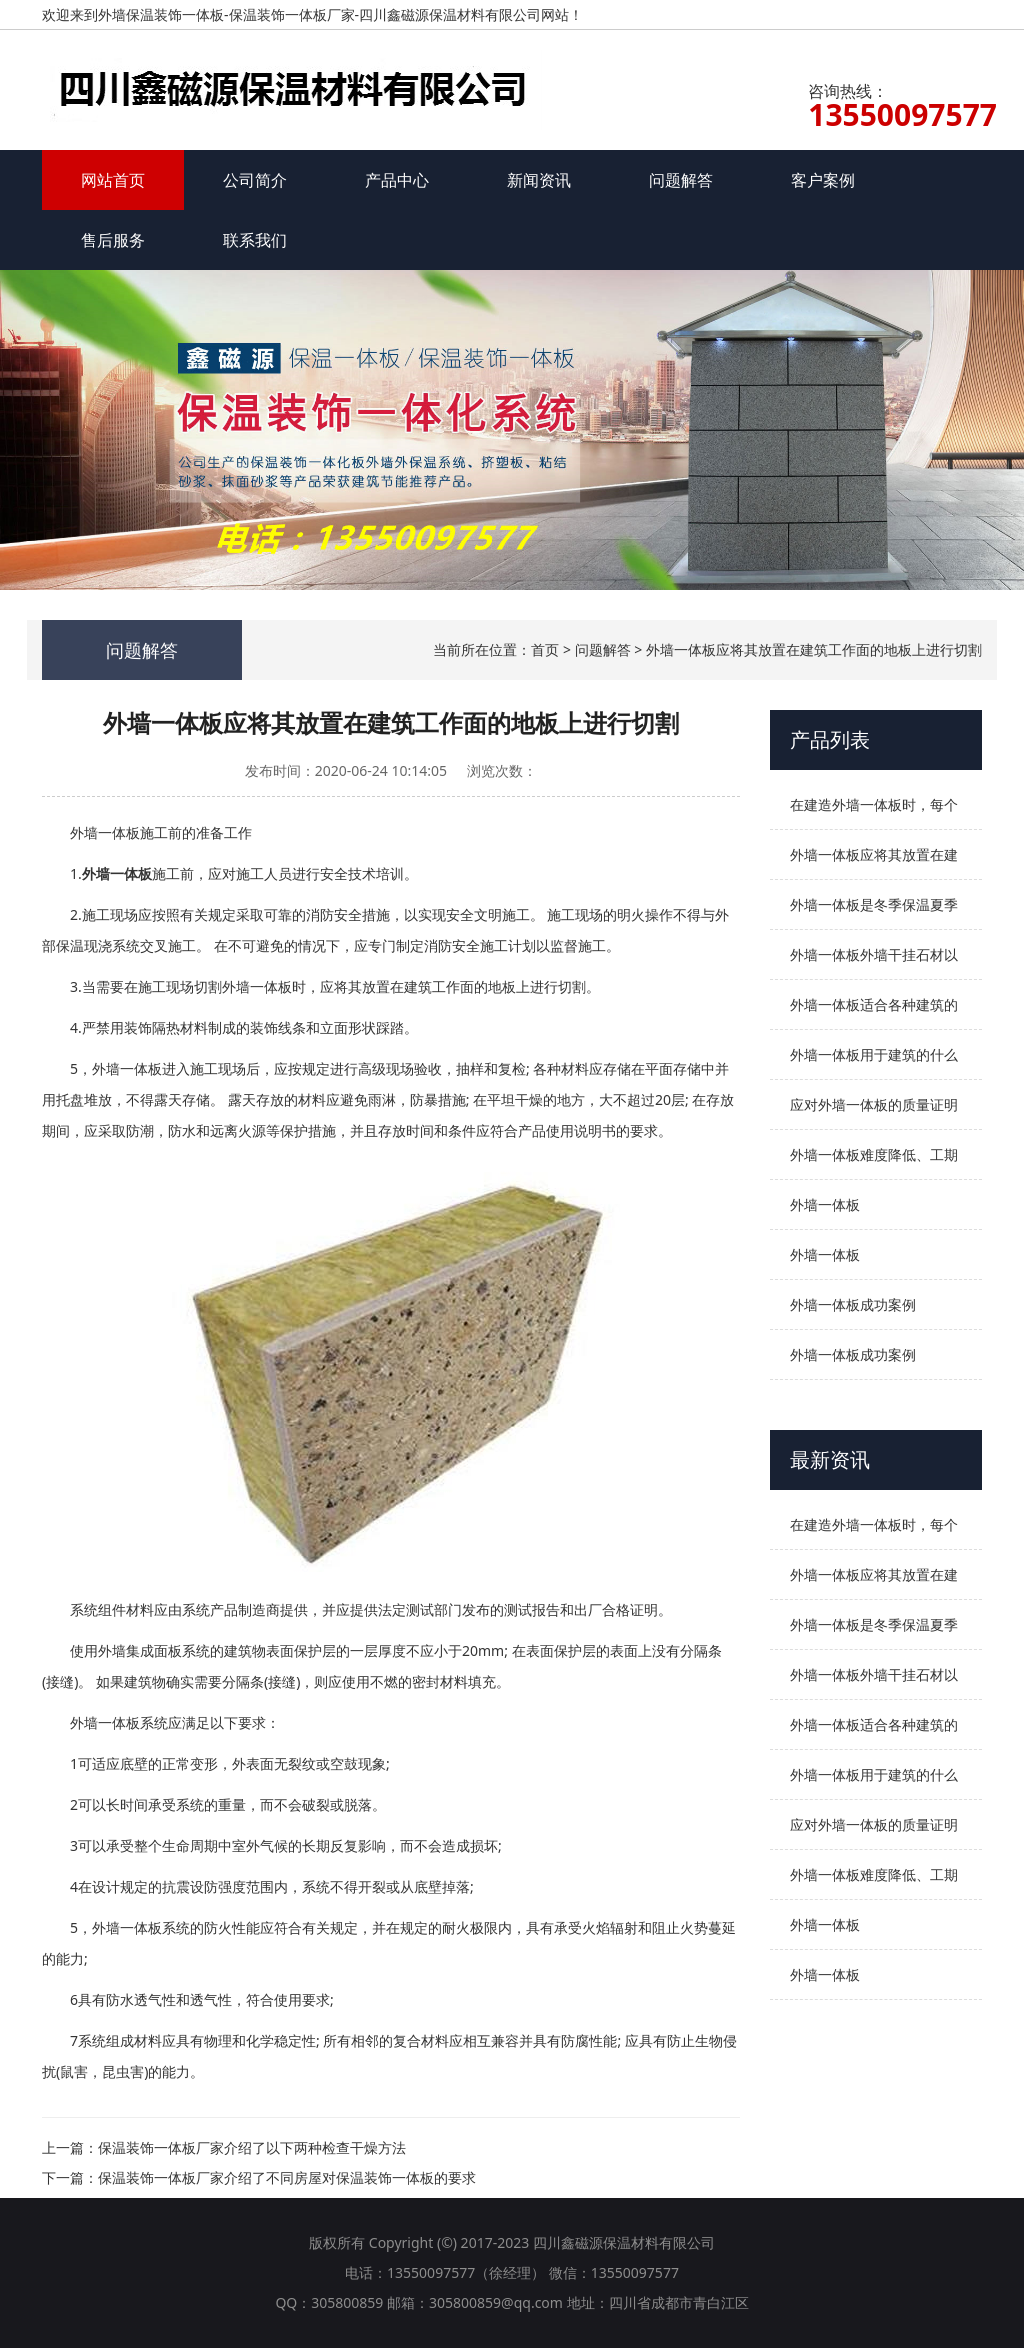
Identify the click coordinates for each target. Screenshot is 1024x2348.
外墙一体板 (825, 1204)
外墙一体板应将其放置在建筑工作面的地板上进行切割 (814, 649)
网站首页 (113, 180)
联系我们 (255, 240)
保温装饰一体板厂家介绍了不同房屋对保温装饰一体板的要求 (287, 2177)
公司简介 (255, 180)
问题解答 (681, 180)
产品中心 (397, 180)
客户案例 (823, 180)
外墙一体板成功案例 (853, 1304)
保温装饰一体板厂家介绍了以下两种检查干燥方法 (252, 2147)
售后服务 (113, 240)
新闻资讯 (539, 180)
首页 (545, 649)
